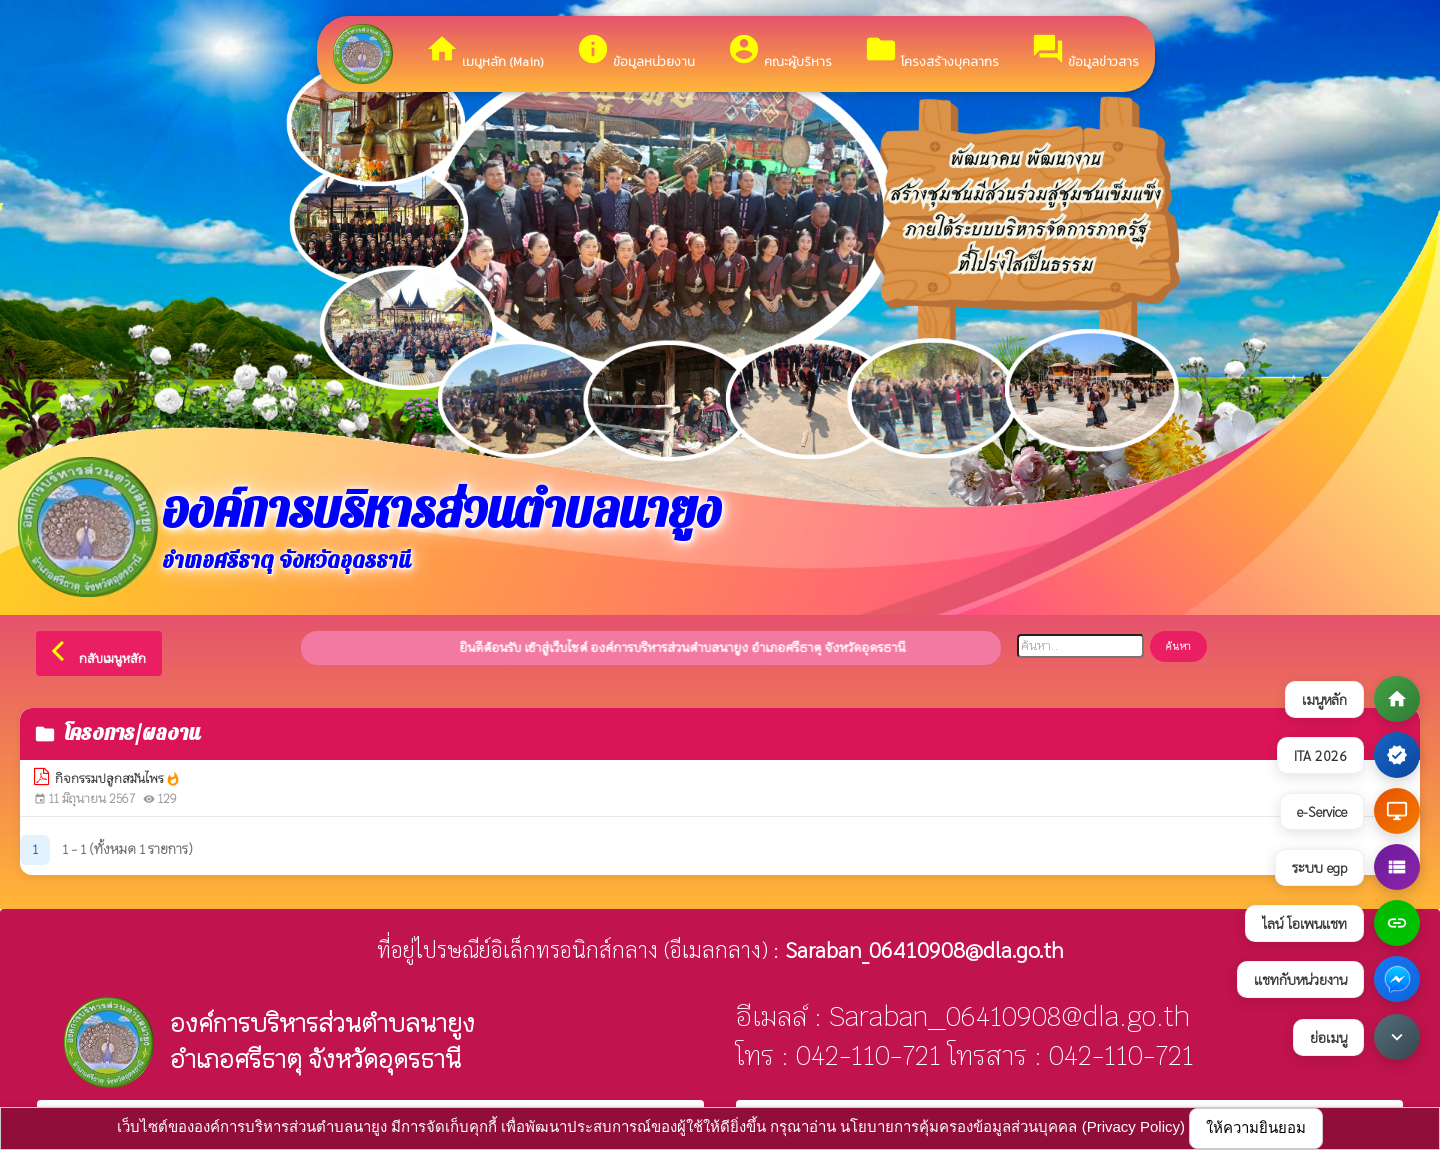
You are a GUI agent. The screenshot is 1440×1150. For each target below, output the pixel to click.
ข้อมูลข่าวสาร (1085, 51)
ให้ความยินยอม (1256, 1127)
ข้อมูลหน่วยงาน (635, 51)
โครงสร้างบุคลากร (931, 51)
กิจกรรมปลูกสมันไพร (118, 779)
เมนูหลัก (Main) (484, 51)
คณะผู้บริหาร (779, 51)
